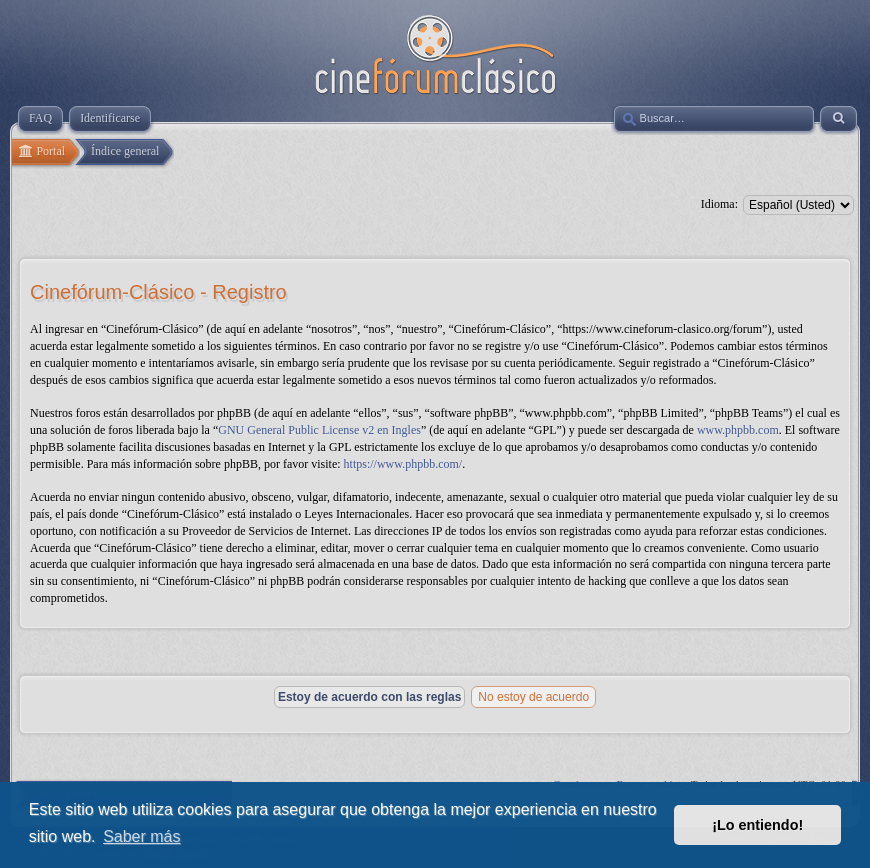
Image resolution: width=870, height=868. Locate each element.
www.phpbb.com (738, 430)
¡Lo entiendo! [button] (757, 825)
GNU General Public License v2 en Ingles (319, 430)
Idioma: (719, 204)
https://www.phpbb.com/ (403, 464)
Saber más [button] (141, 836)
